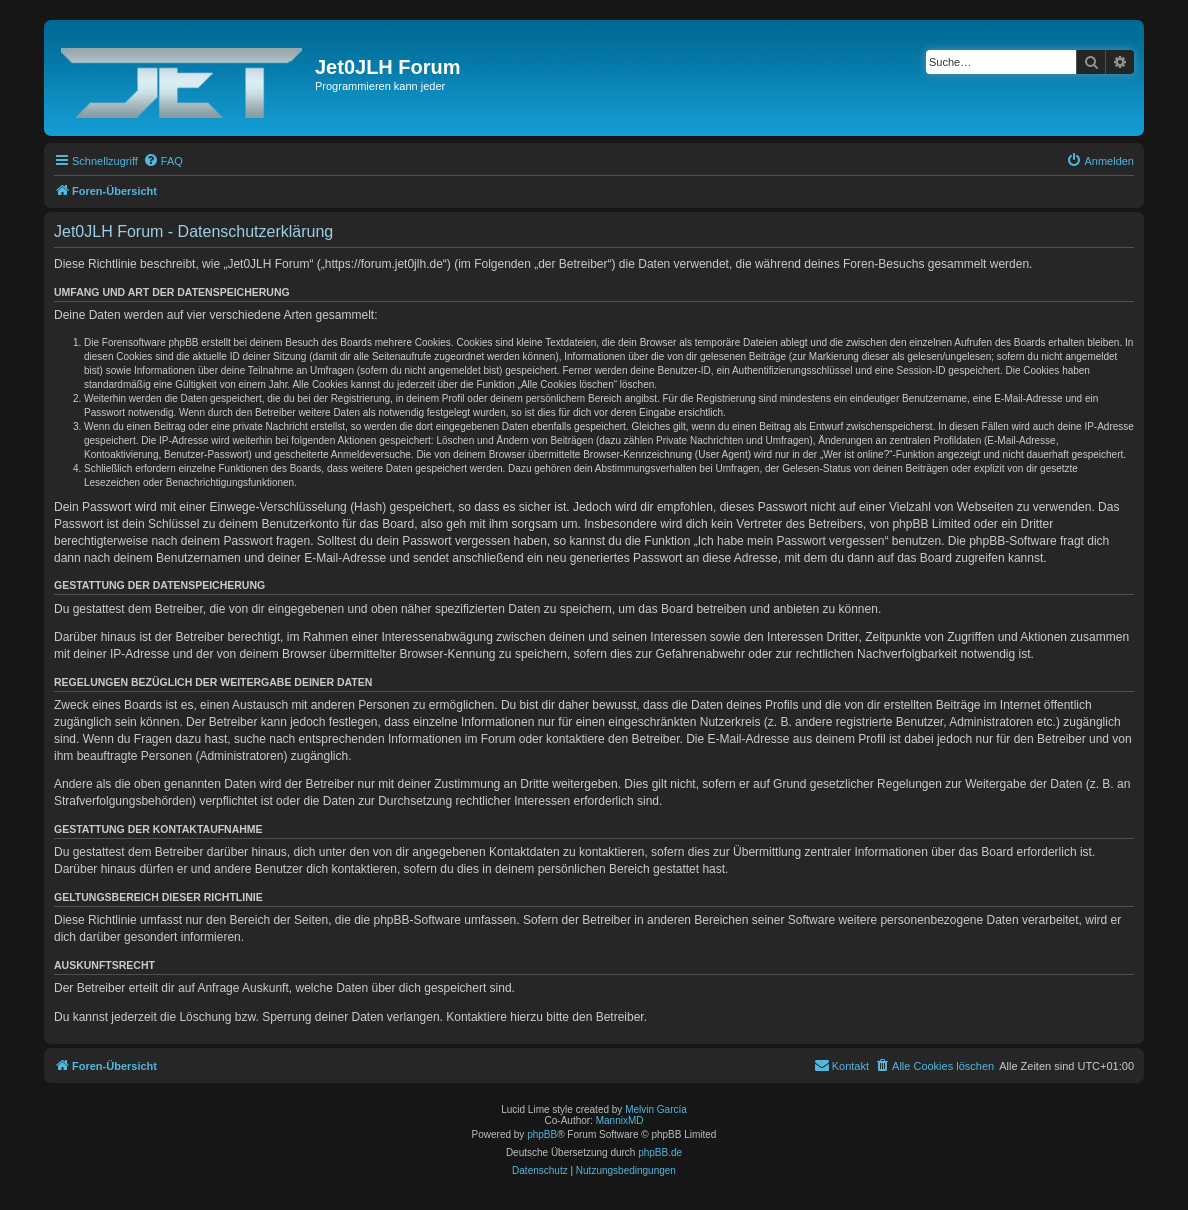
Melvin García (656, 1109)
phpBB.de (660, 1152)
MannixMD (620, 1120)
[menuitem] (163, 161)
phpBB (542, 1134)
